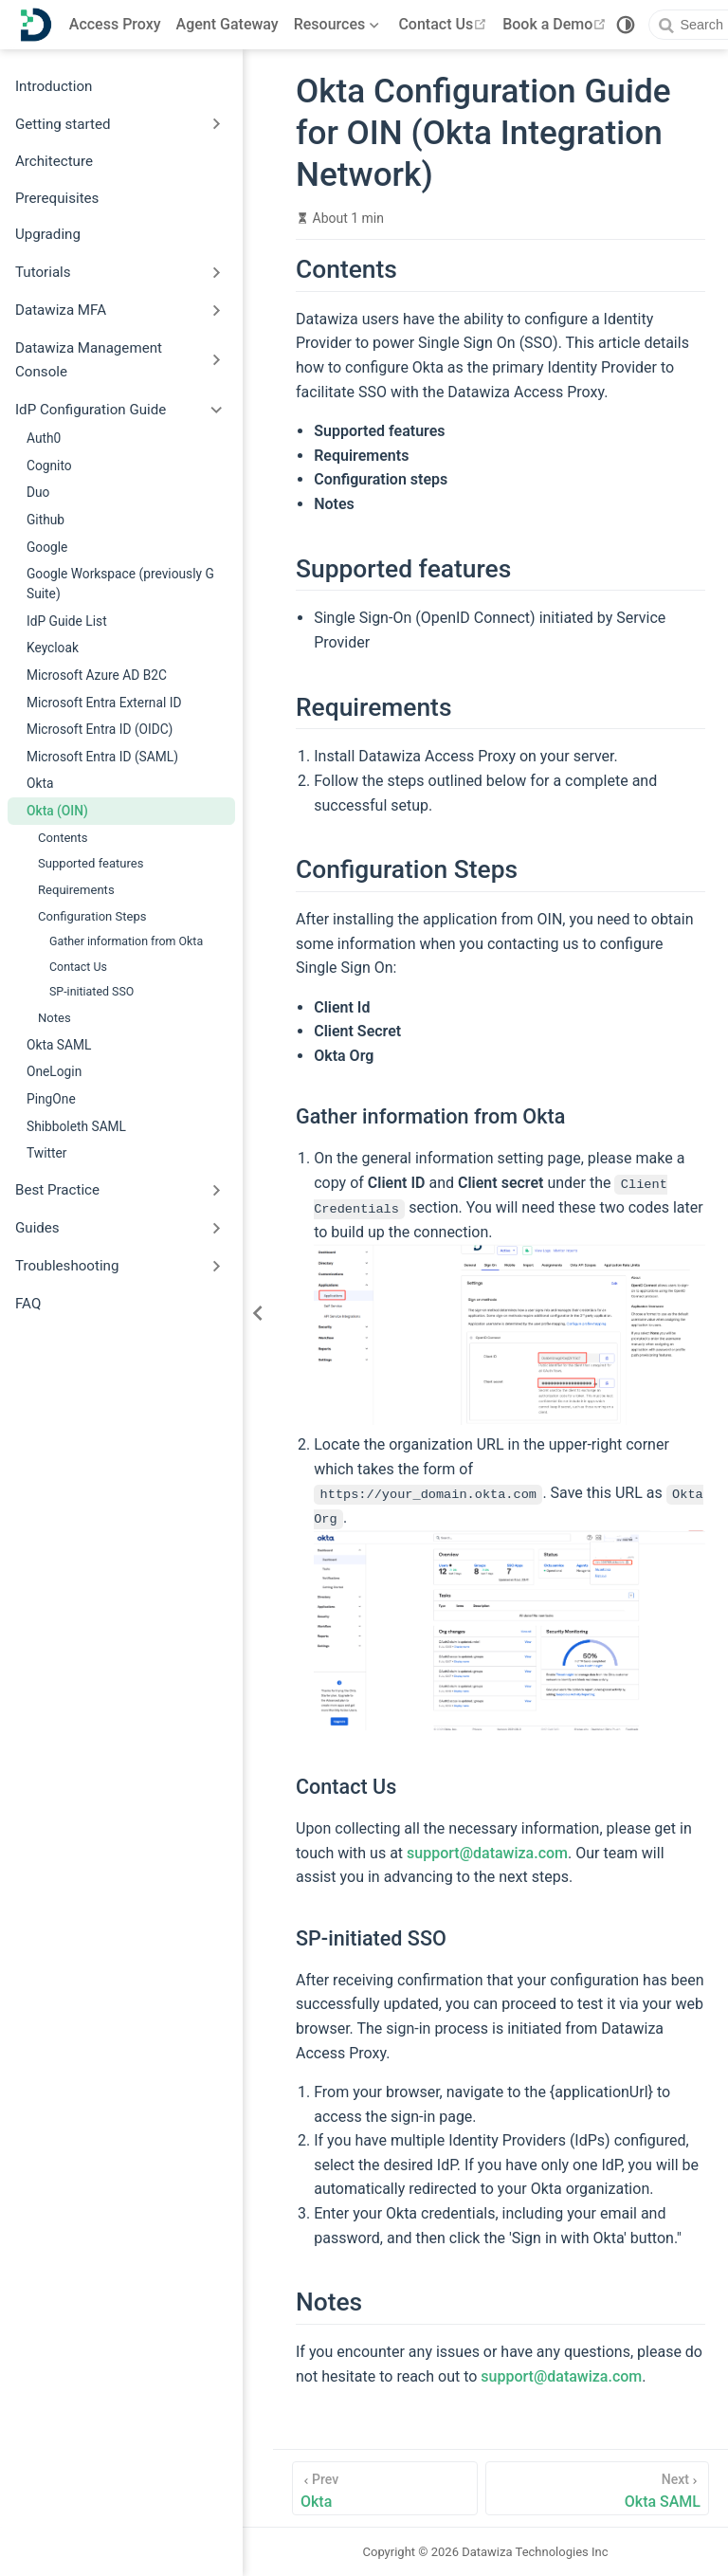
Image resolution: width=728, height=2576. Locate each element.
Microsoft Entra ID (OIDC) (100, 729)
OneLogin (54, 1071)
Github (45, 519)
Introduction (53, 86)
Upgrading (48, 234)
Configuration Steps (92, 916)
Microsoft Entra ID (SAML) (102, 756)
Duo (38, 492)
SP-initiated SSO (91, 991)
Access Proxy (115, 24)
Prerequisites (57, 198)
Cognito (49, 465)
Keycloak (53, 647)
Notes (54, 1018)
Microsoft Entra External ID (104, 702)
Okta (40, 783)
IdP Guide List (67, 621)
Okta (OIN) (57, 810)
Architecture (54, 161)
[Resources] (339, 24)
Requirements (76, 890)
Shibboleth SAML (76, 1126)
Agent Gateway (227, 24)
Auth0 (44, 438)
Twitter (46, 1152)
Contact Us (444, 24)
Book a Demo (556, 24)
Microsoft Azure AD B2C (97, 675)
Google (47, 547)
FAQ (28, 1303)
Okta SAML (59, 1044)
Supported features (91, 863)
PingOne (51, 1098)
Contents (63, 838)
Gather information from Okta (126, 941)
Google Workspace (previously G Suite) (120, 583)
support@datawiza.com (487, 1852)
